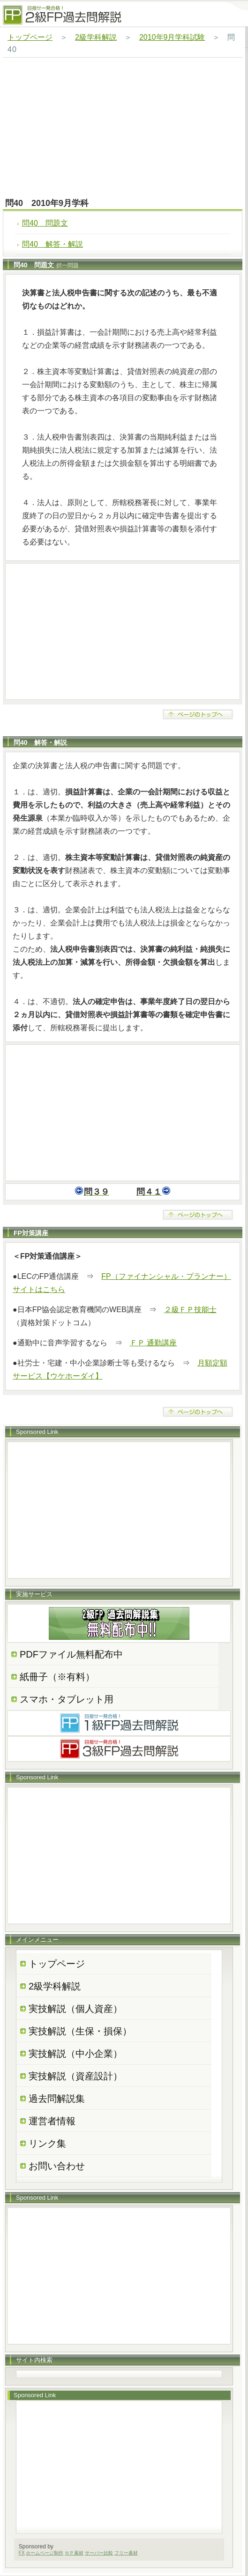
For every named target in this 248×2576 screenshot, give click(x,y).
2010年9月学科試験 (172, 37)
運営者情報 (52, 2121)
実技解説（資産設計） (75, 2076)
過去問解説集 (57, 2098)
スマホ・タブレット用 (66, 1699)
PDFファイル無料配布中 (71, 1654)
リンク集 (47, 2143)
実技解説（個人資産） (75, 2009)
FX (22, 2552)
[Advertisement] (122, 127)
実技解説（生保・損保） (80, 2031)
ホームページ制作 (44, 2552)
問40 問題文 (45, 223)
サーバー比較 (99, 2552)
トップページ (30, 37)
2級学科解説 (96, 37)
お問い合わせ (57, 2166)
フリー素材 (126, 2552)
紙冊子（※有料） (57, 1677)
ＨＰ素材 (74, 2552)
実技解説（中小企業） (75, 2053)
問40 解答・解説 (52, 244)
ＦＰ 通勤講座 (153, 1343)
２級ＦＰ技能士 (190, 1310)
